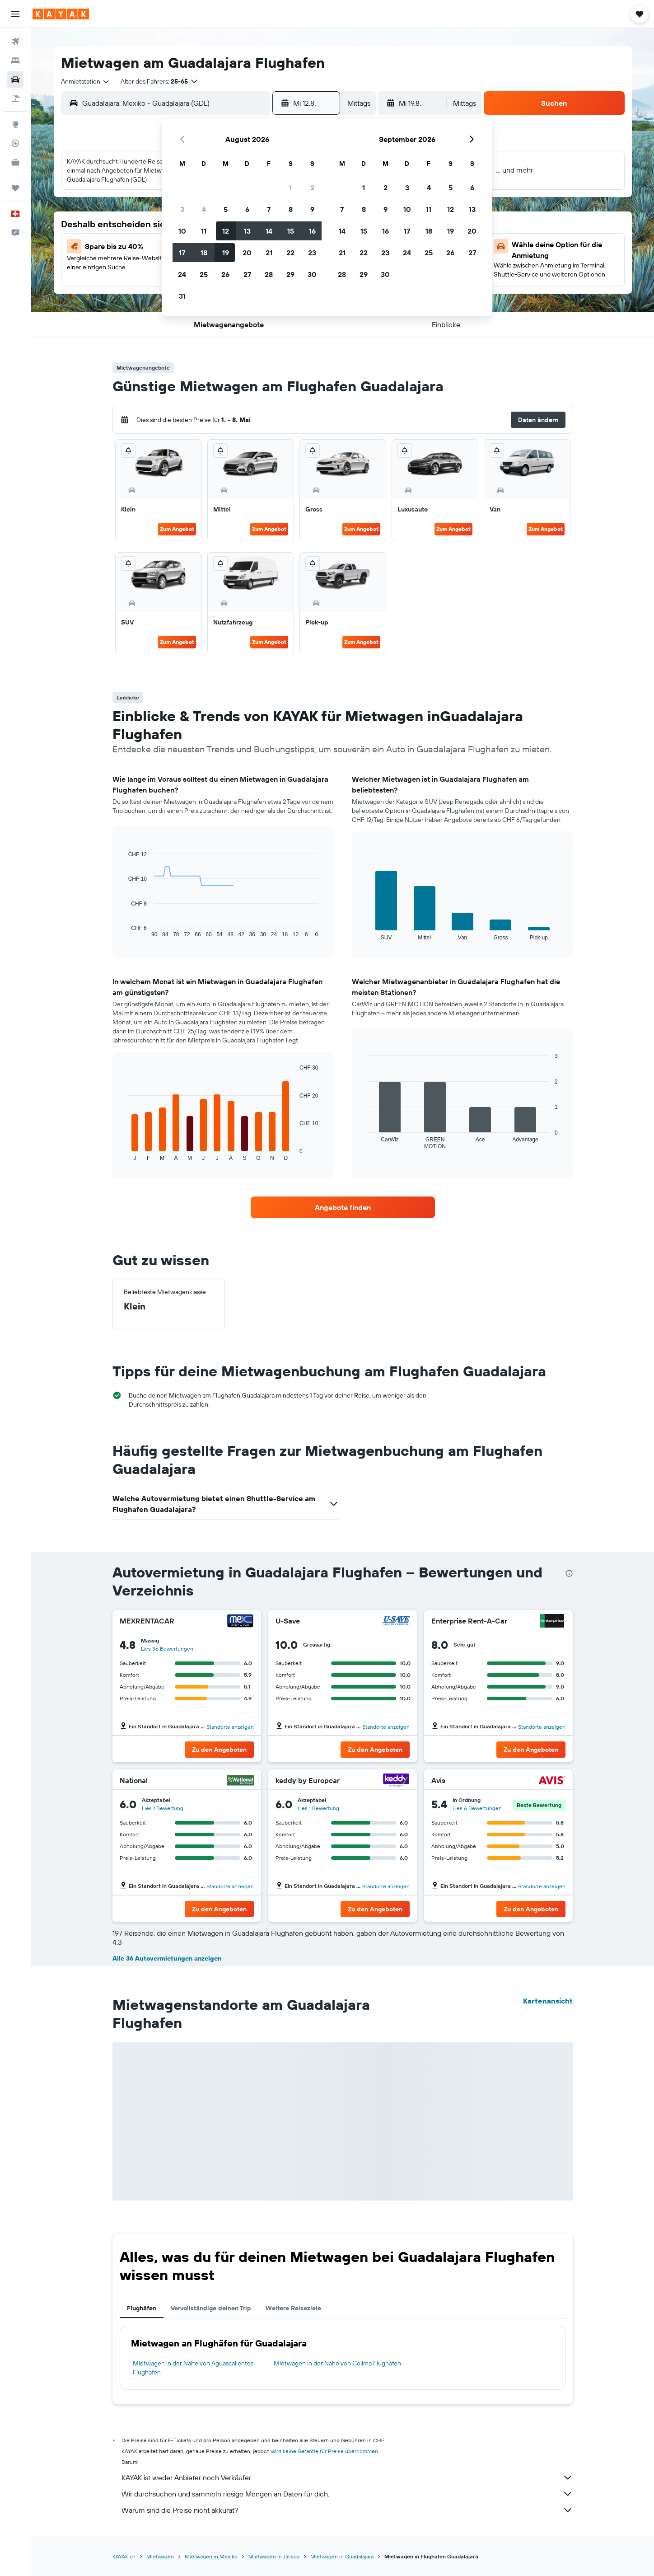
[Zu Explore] (15, 124)
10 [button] (182, 230)
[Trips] (15, 188)
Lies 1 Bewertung (162, 1808)
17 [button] (182, 252)
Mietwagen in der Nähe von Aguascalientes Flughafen (193, 2367)
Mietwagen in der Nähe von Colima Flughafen (337, 2363)
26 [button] (225, 274)
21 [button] (269, 252)
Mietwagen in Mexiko (211, 2556)
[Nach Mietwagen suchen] (15, 79)
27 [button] (247, 274)
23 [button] (312, 252)
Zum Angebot (177, 529)
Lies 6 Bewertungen (477, 1808)
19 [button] (225, 252)
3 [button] (182, 209)
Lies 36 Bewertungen (167, 1648)
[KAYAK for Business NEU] (15, 162)
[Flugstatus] (15, 143)
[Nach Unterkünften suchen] (15, 61)
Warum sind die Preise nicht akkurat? (347, 2510)
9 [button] (312, 209)
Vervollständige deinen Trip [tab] (211, 2308)
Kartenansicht (548, 2000)
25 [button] (204, 274)
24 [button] (182, 274)
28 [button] (269, 274)
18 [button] (204, 252)
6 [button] (247, 209)
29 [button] (290, 274)
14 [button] (269, 230)
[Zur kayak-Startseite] (61, 14)
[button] (15, 14)
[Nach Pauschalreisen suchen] (15, 98)
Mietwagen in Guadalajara (342, 2556)
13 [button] (247, 230)
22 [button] (290, 252)
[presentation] (569, 1573)
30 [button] (312, 274)
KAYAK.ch (123, 2556)
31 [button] (182, 295)
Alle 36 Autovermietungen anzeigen (166, 1958)
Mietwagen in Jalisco (273, 2556)
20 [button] (247, 252)
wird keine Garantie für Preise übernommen (324, 2451)
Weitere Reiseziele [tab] (293, 2308)
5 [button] (226, 209)
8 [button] (291, 209)
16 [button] (312, 230)
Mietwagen (160, 2556)
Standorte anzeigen (230, 1726)
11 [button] (203, 230)
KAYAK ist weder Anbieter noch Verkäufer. (347, 2477)
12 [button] (225, 230)
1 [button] (290, 187)
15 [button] (290, 230)
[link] (343, 1207)
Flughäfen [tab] (141, 2308)
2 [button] (312, 187)
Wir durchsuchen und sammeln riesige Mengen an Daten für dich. (347, 2493)
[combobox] (85, 81)
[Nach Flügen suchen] (15, 42)
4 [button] (204, 209)
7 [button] (269, 209)
